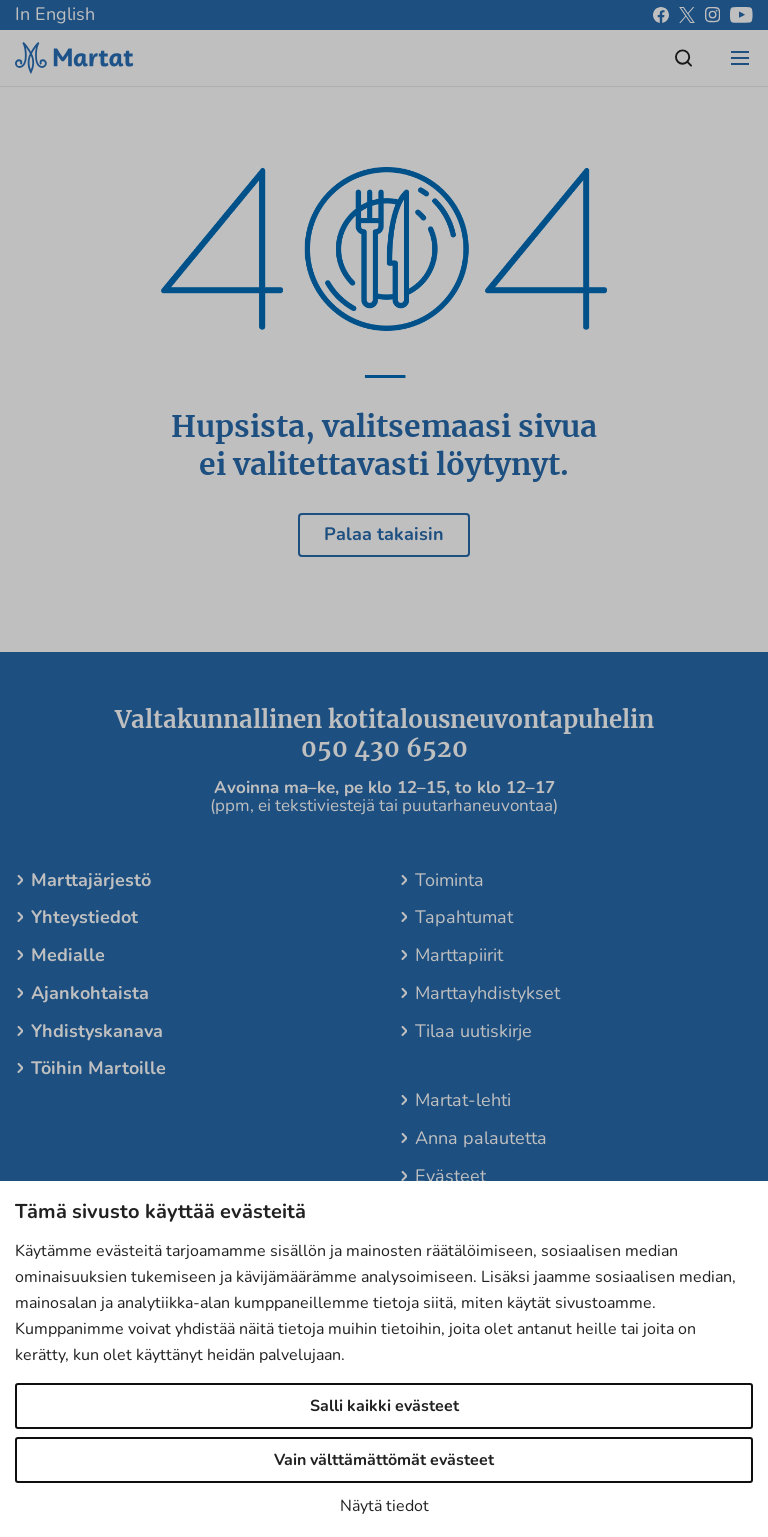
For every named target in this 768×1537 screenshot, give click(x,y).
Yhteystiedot (84, 917)
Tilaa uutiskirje (473, 1031)
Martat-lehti (463, 1100)
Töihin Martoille (98, 1068)
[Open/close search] (684, 58)
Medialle (68, 955)
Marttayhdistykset (487, 993)
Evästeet (450, 1176)
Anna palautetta (481, 1138)
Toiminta (449, 880)
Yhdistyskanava (97, 1031)
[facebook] (661, 15)
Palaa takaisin (384, 534)
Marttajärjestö (91, 880)
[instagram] (712, 15)
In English (55, 14)
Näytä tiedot (384, 1506)
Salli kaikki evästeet (384, 1406)
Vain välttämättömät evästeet (384, 1460)
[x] (687, 15)
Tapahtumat (464, 917)
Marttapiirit (459, 955)
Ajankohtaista (90, 993)
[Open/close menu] (740, 58)
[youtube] (741, 15)
